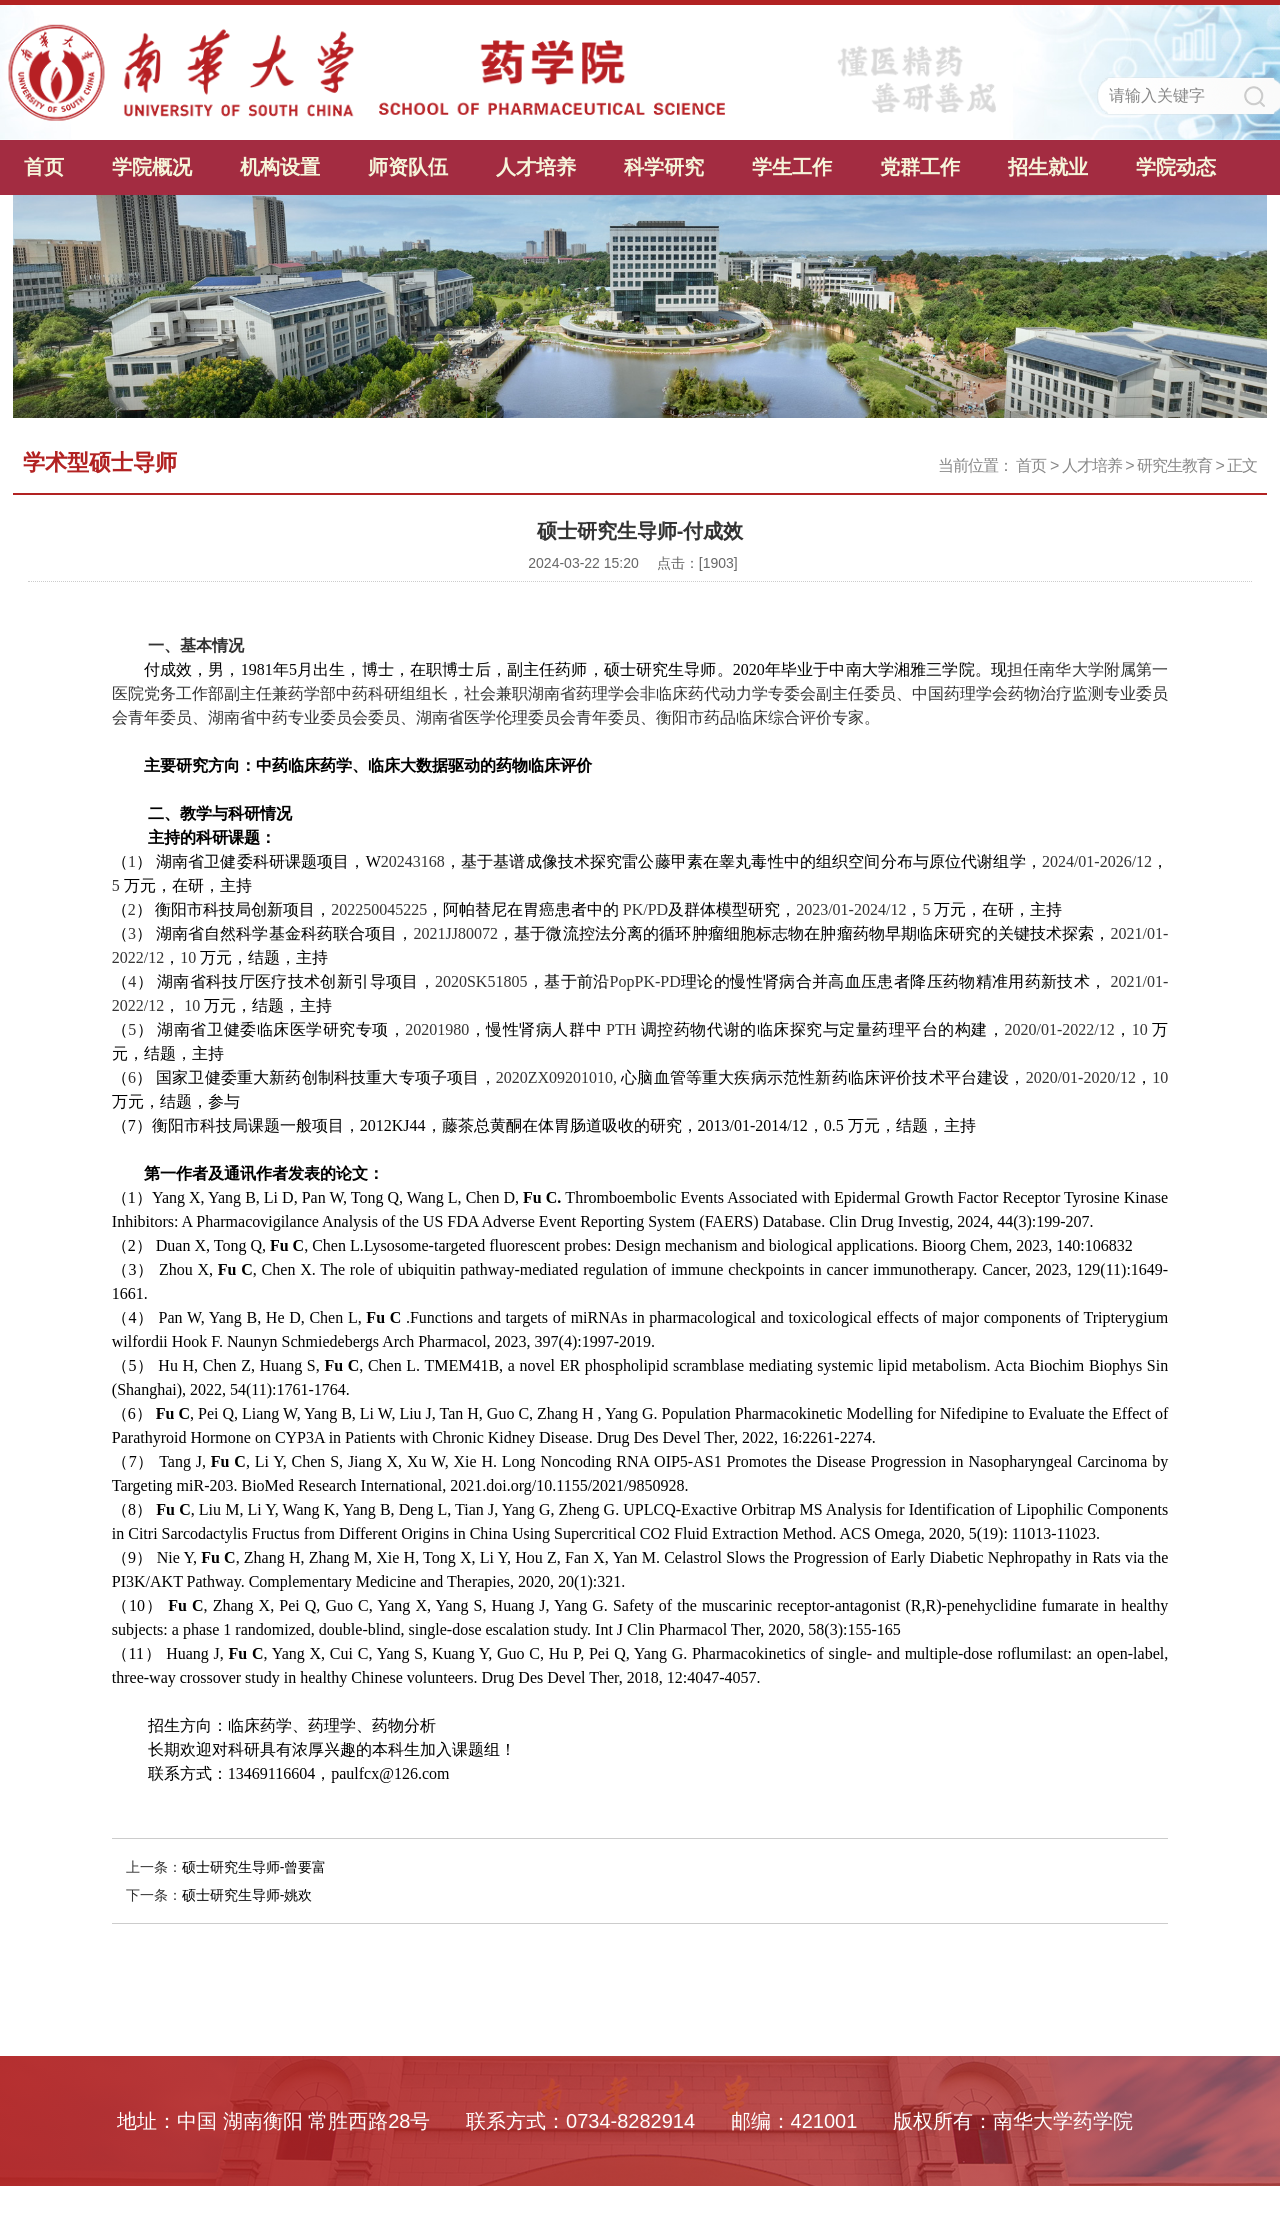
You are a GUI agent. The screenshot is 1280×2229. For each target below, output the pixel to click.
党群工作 (920, 167)
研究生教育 (1174, 465)
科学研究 (664, 167)
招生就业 (1048, 167)
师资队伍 (408, 167)
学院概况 (152, 167)
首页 (44, 167)
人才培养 (536, 167)
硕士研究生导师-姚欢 (247, 1895)
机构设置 (280, 167)
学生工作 (792, 167)
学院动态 (1176, 167)
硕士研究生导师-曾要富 (254, 1867)
